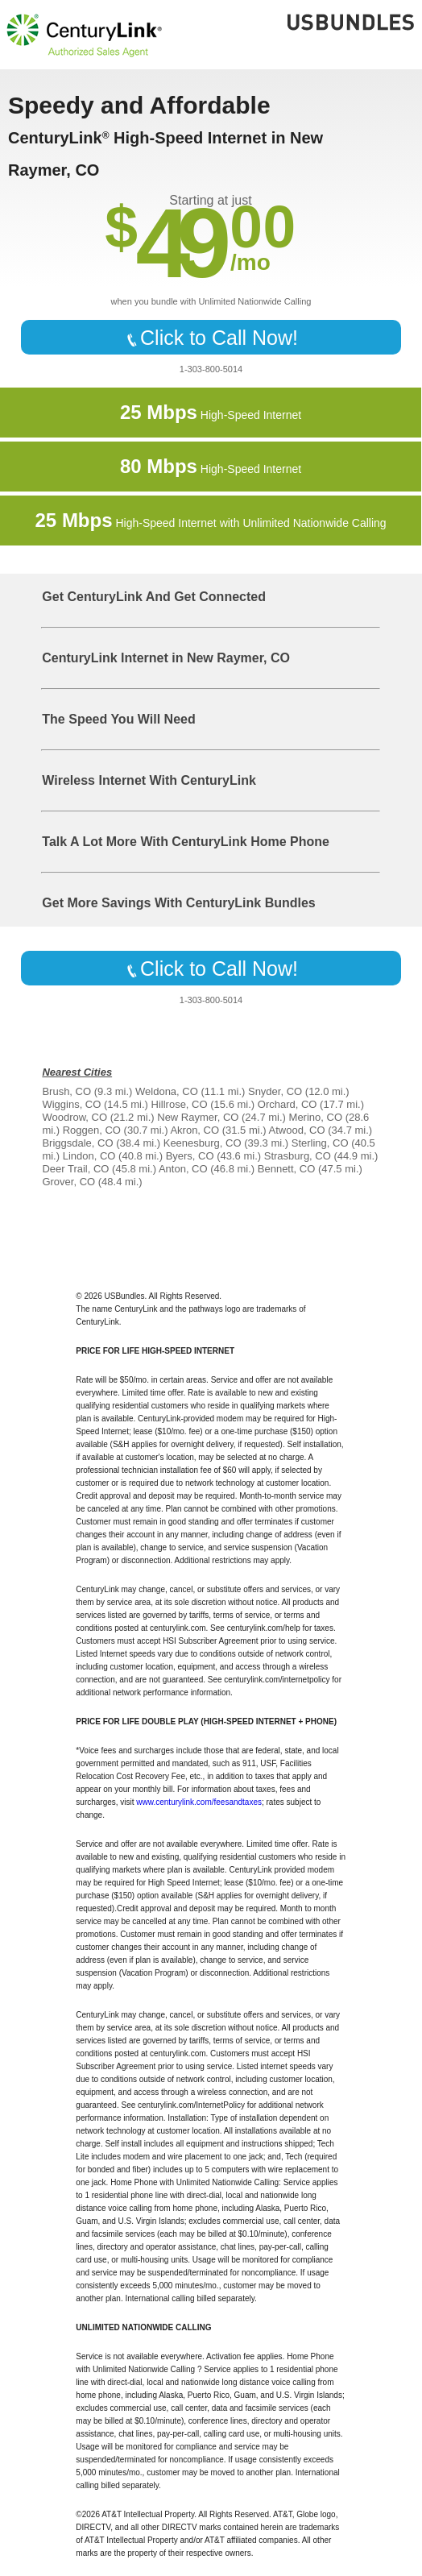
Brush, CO (66, 1091)
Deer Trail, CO (75, 1169)
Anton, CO (183, 1169)
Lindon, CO (89, 1156)
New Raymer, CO (197, 1117)
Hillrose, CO (179, 1104)
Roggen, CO (92, 1130)
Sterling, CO (320, 1143)
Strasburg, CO (297, 1156)
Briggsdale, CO (77, 1143)
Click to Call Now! (211, 337)
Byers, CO (190, 1156)
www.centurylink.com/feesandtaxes (199, 1802)
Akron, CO (194, 1130)
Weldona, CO (166, 1091)
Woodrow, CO (74, 1117)
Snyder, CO (275, 1091)
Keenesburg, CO (202, 1143)
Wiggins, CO (71, 1104)
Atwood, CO (297, 1130)
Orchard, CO (287, 1104)
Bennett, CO (287, 1169)
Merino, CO (315, 1117)
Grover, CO (68, 1182)
